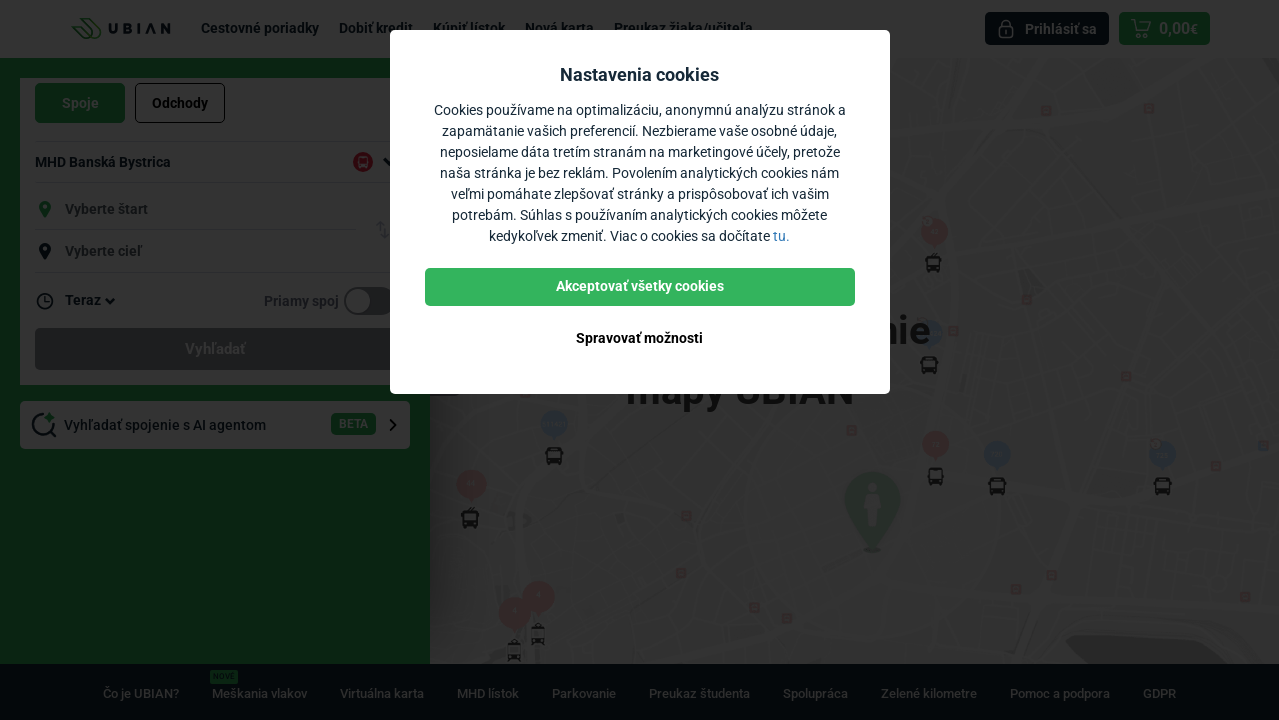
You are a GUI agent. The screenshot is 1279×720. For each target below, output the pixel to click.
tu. (781, 236)
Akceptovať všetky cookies (640, 286)
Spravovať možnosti (639, 338)
